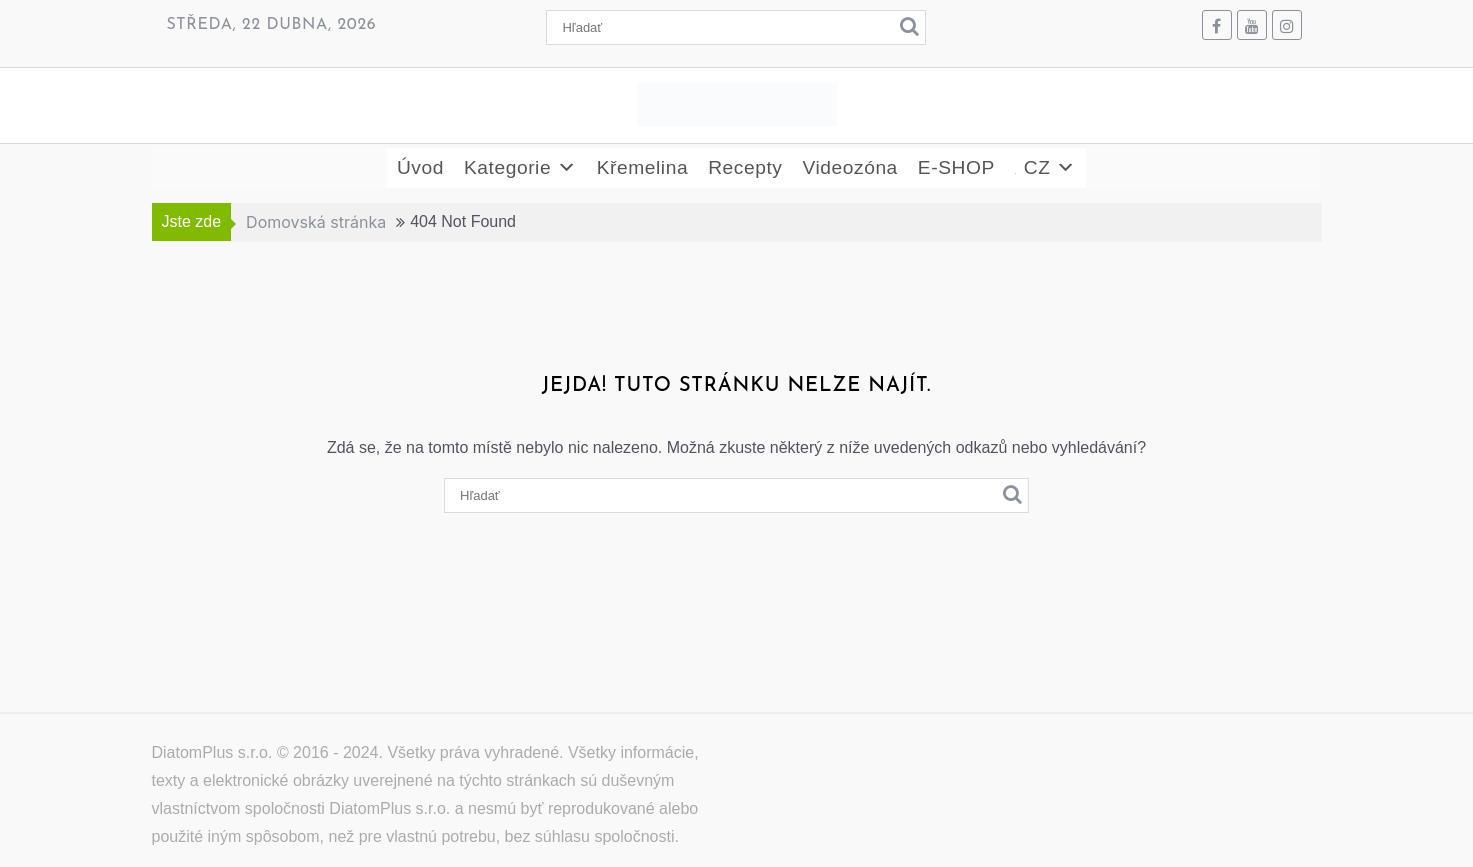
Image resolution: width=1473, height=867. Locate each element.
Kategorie (520, 168)
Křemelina (642, 167)
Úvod (420, 167)
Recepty (745, 167)
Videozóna (849, 167)
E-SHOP (956, 167)
